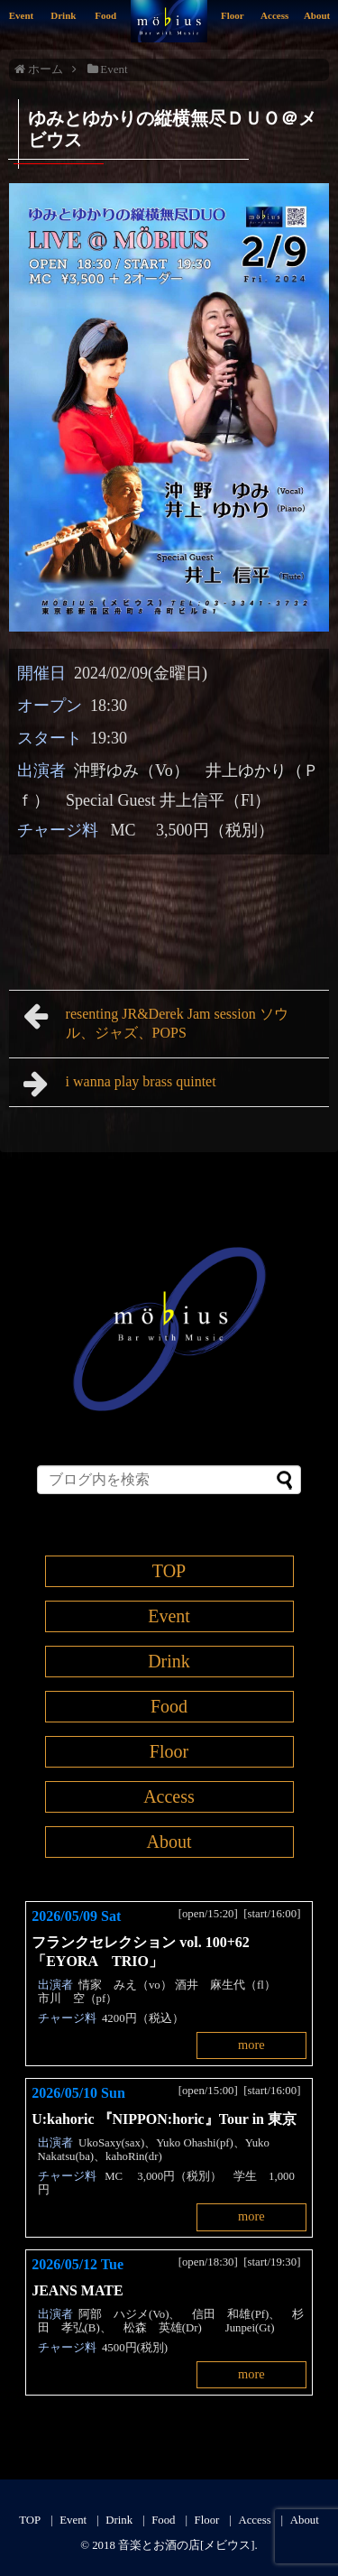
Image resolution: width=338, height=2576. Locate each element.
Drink (63, 15)
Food (105, 15)
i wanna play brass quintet (127, 1083)
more (251, 2044)
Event (21, 15)
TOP (169, 1571)
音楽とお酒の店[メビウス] (186, 2545)
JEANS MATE (77, 2290)
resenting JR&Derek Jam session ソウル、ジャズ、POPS (155, 1021)
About (317, 15)
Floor (232, 15)
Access (274, 15)
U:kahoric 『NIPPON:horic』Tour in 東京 (164, 2119)
